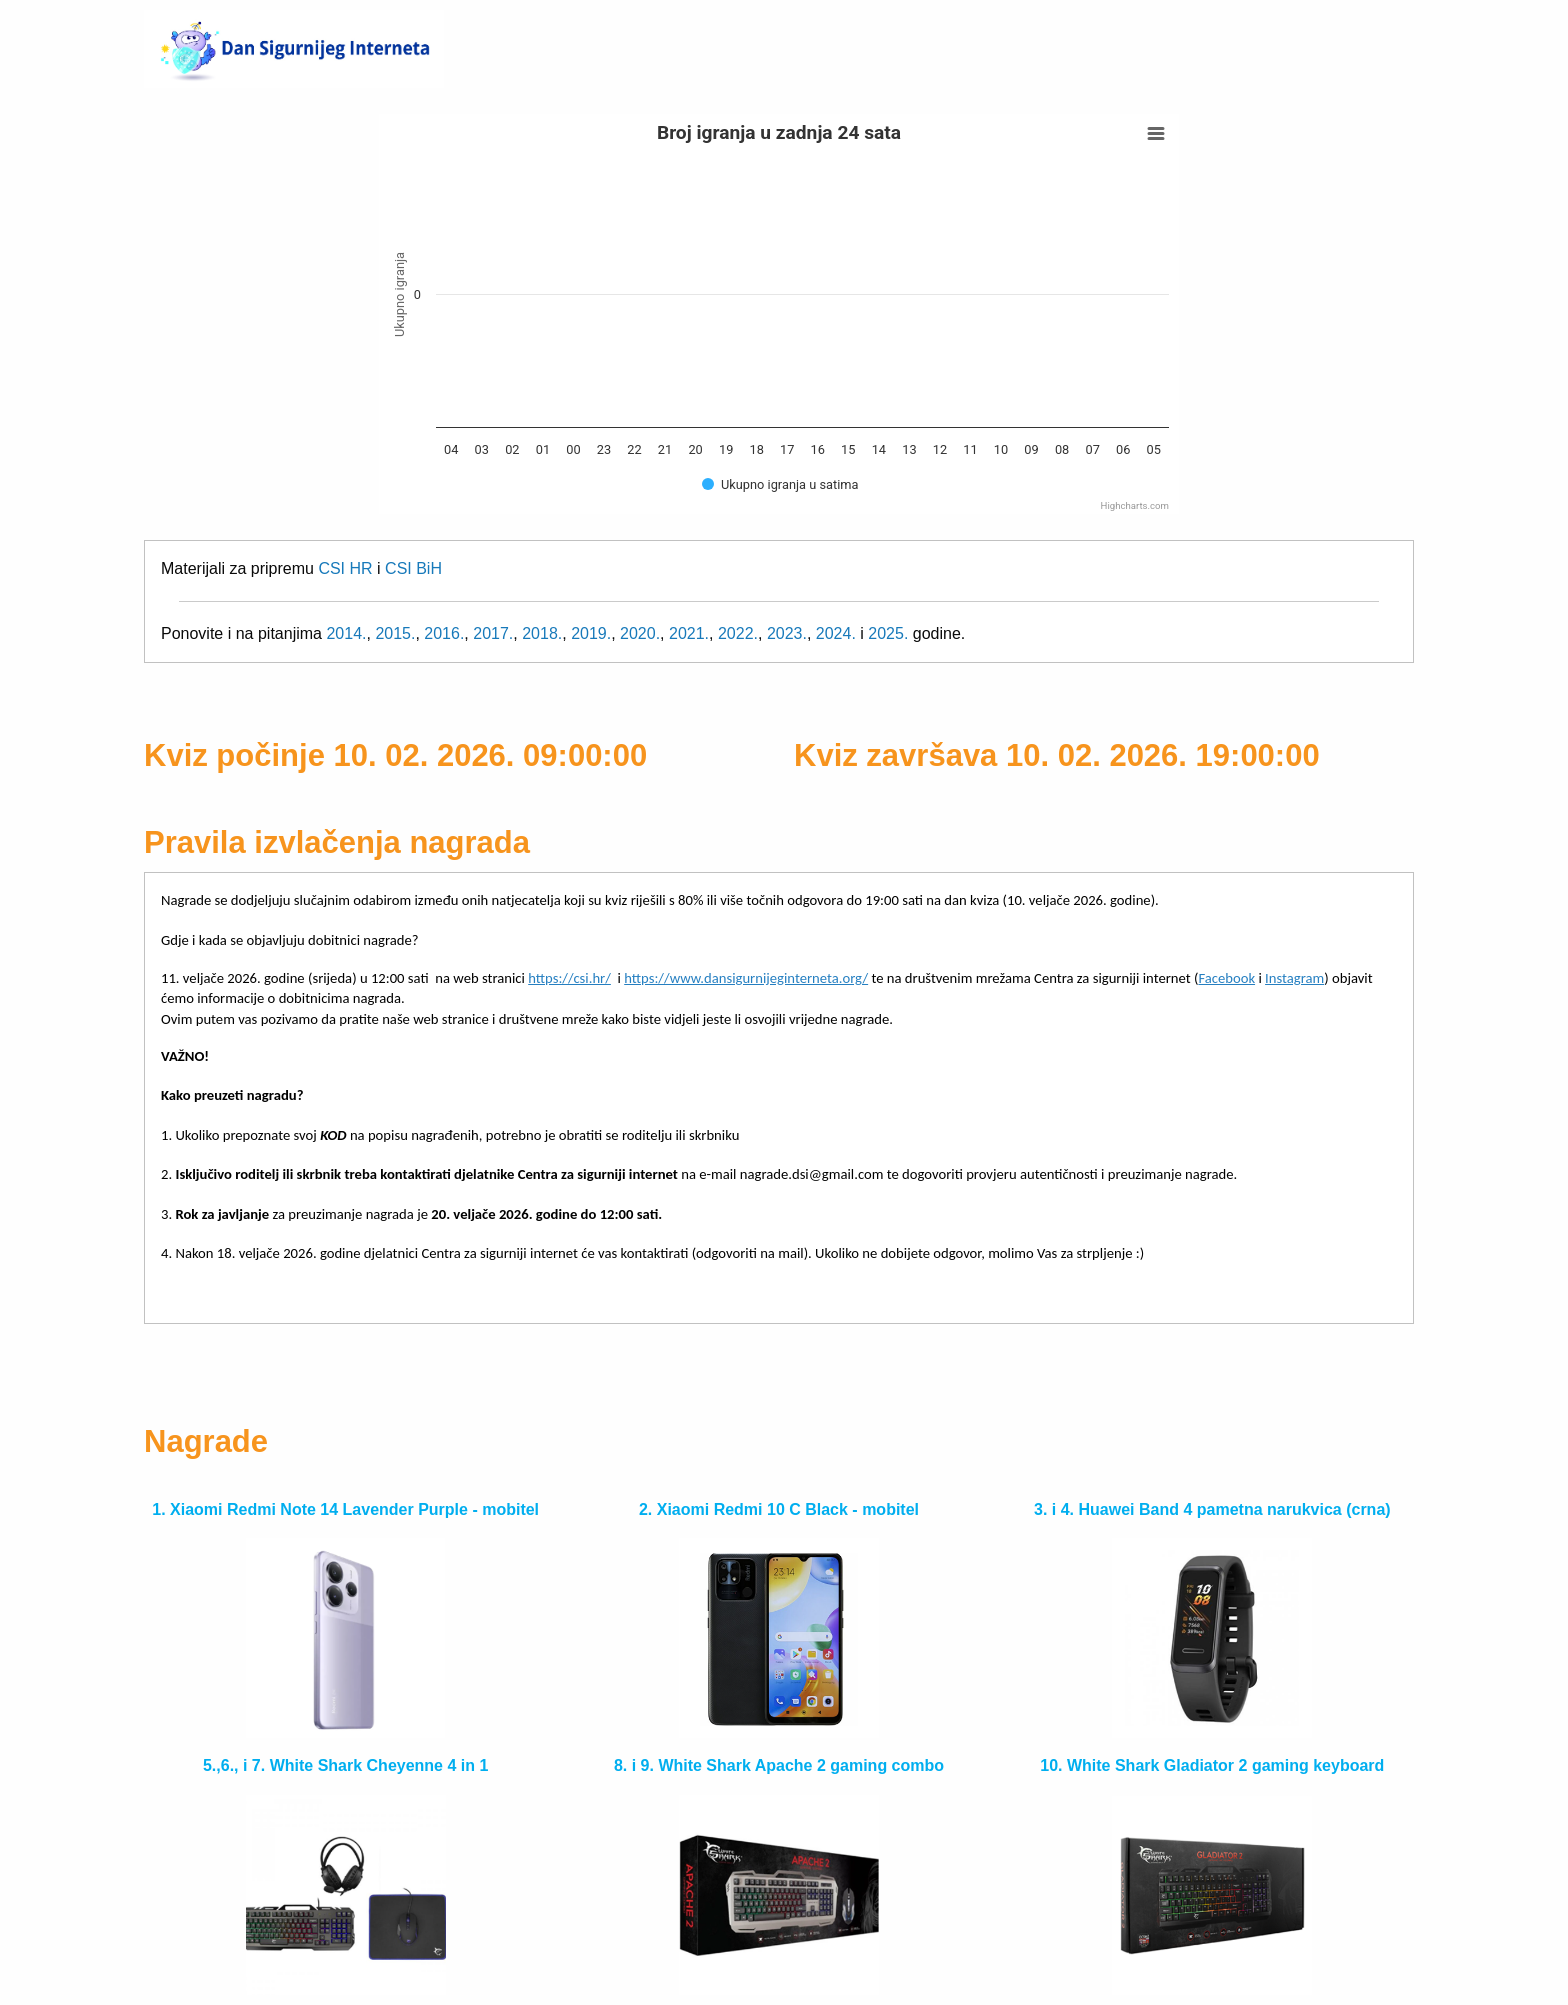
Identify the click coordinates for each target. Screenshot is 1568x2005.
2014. (346, 633)
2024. (836, 633)
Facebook (1226, 978)
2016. (444, 633)
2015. (395, 633)
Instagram (1294, 978)
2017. (493, 633)
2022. (738, 633)
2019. (591, 633)
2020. (640, 633)
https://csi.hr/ (569, 978)
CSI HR (345, 568)
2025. (888, 633)
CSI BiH (413, 568)
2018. (542, 633)
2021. (689, 633)
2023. (787, 633)
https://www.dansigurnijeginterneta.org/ (746, 978)
